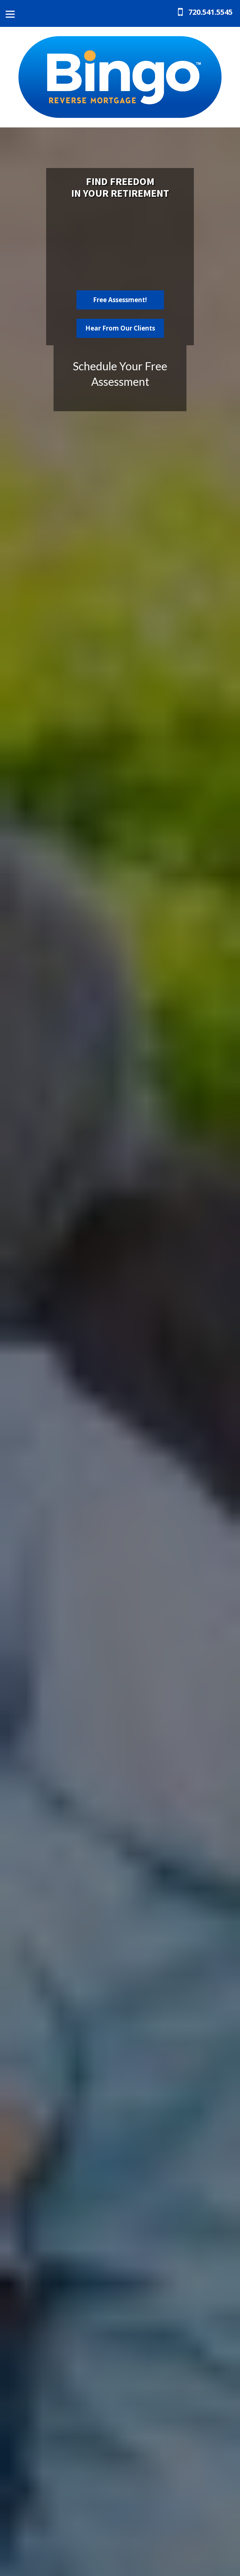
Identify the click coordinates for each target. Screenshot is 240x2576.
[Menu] (10, 14)
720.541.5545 (210, 12)
